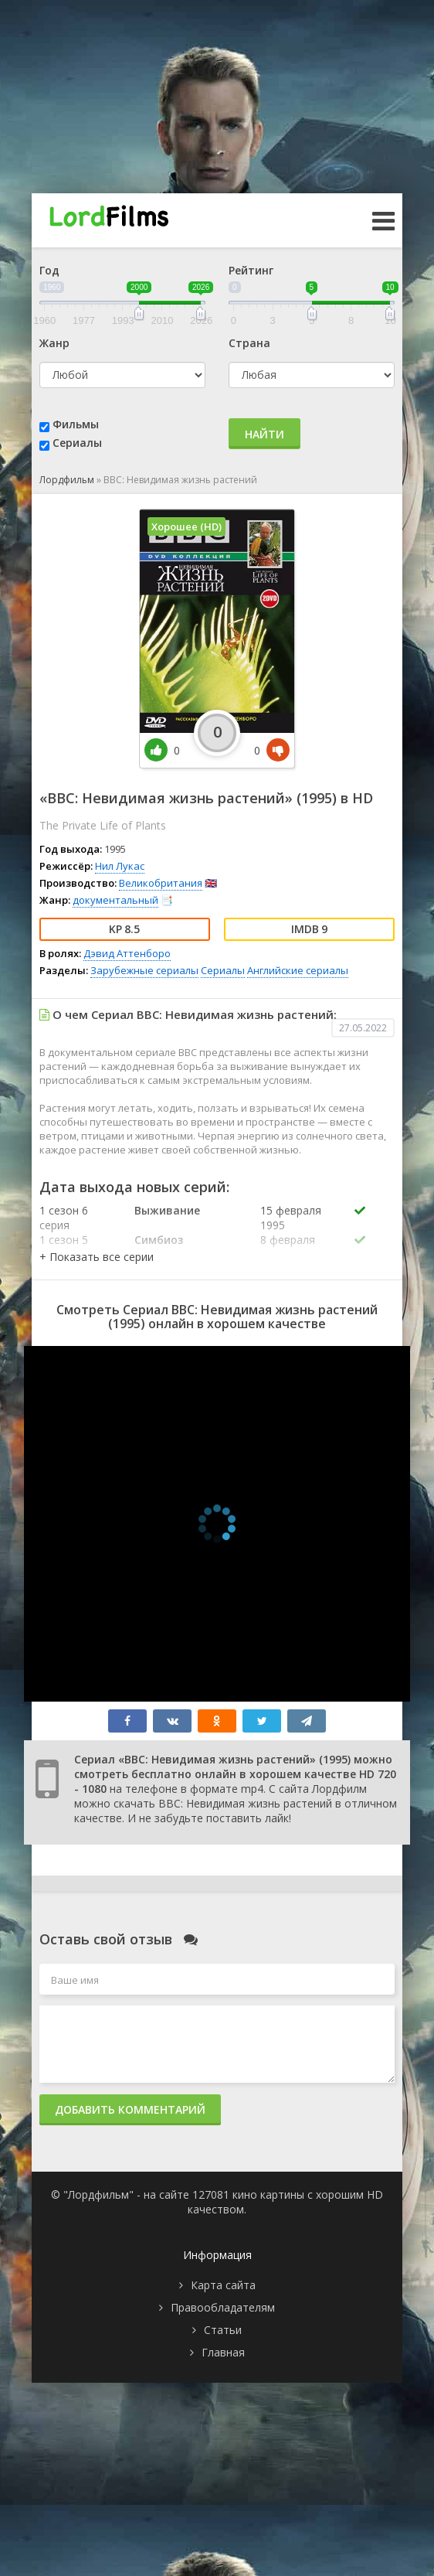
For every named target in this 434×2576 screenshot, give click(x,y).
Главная (223, 2352)
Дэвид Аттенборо (127, 953)
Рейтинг (251, 270)
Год (49, 270)
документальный (115, 900)
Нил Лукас (119, 866)
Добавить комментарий (130, 2109)
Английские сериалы (297, 970)
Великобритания (160, 883)
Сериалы (77, 442)
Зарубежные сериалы (144, 970)
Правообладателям (223, 2307)
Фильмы (76, 424)
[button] (96, 1256)
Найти (264, 434)
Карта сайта (223, 2285)
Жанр (54, 343)
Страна (249, 343)
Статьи (223, 2329)
